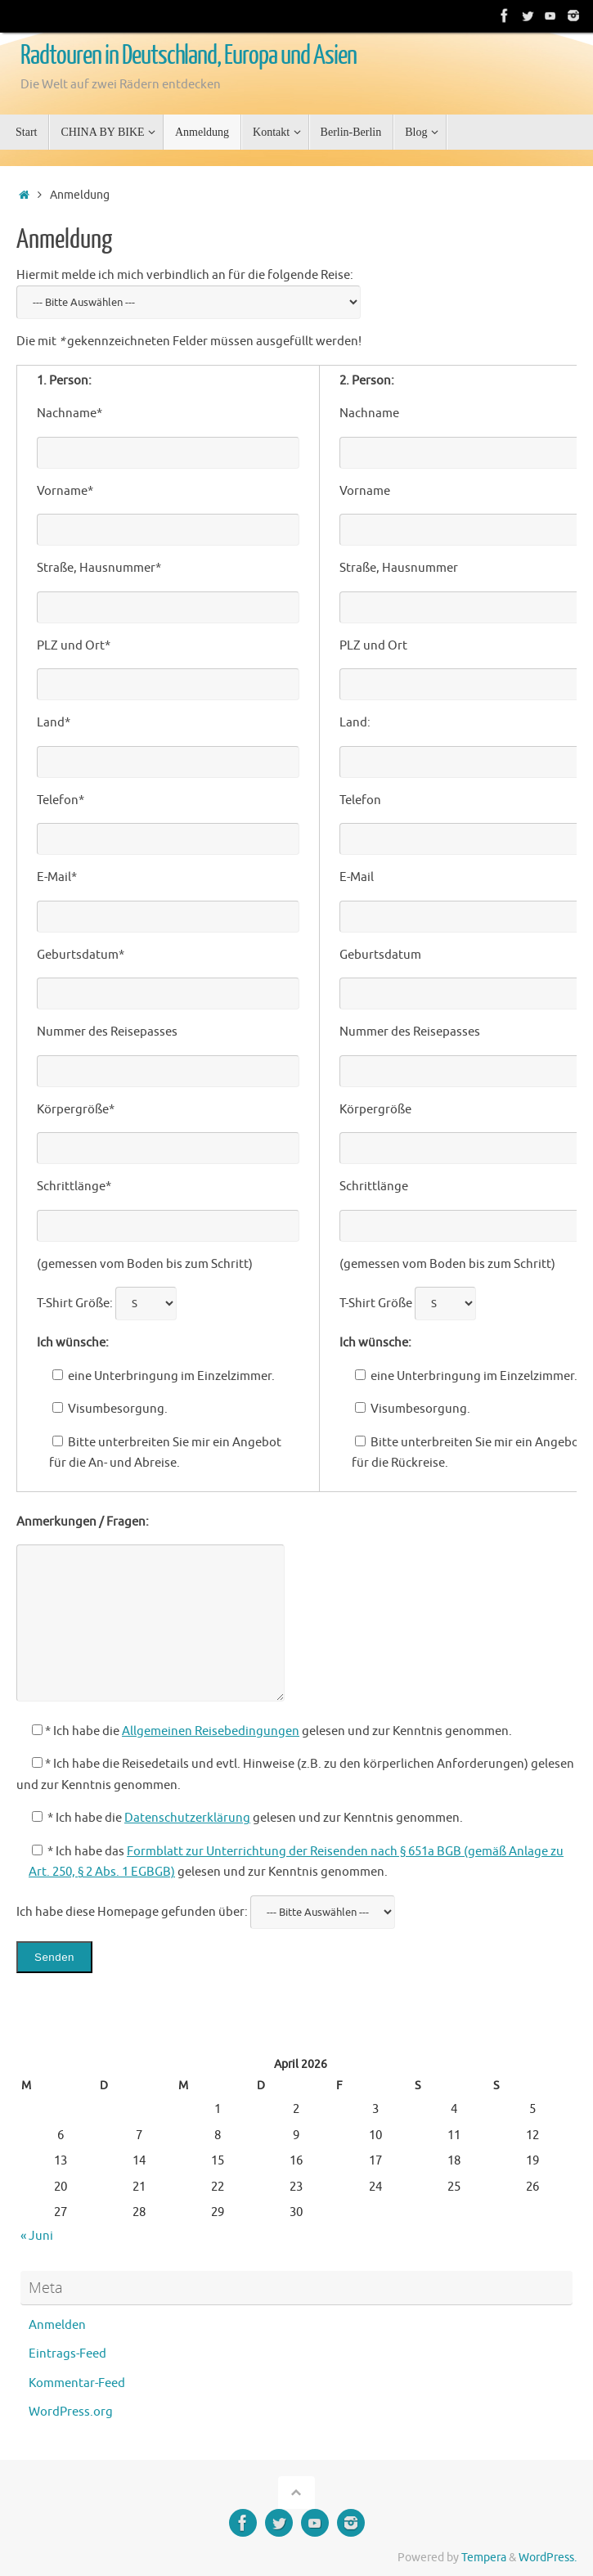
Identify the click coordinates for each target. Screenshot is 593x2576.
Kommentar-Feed (77, 2383)
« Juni (36, 2236)
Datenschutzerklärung (187, 1818)
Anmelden (57, 2325)
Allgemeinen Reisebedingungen (210, 1731)
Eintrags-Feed (67, 2354)
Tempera (483, 2558)
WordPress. (548, 2558)
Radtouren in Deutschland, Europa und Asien (188, 55)
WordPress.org (71, 2412)
